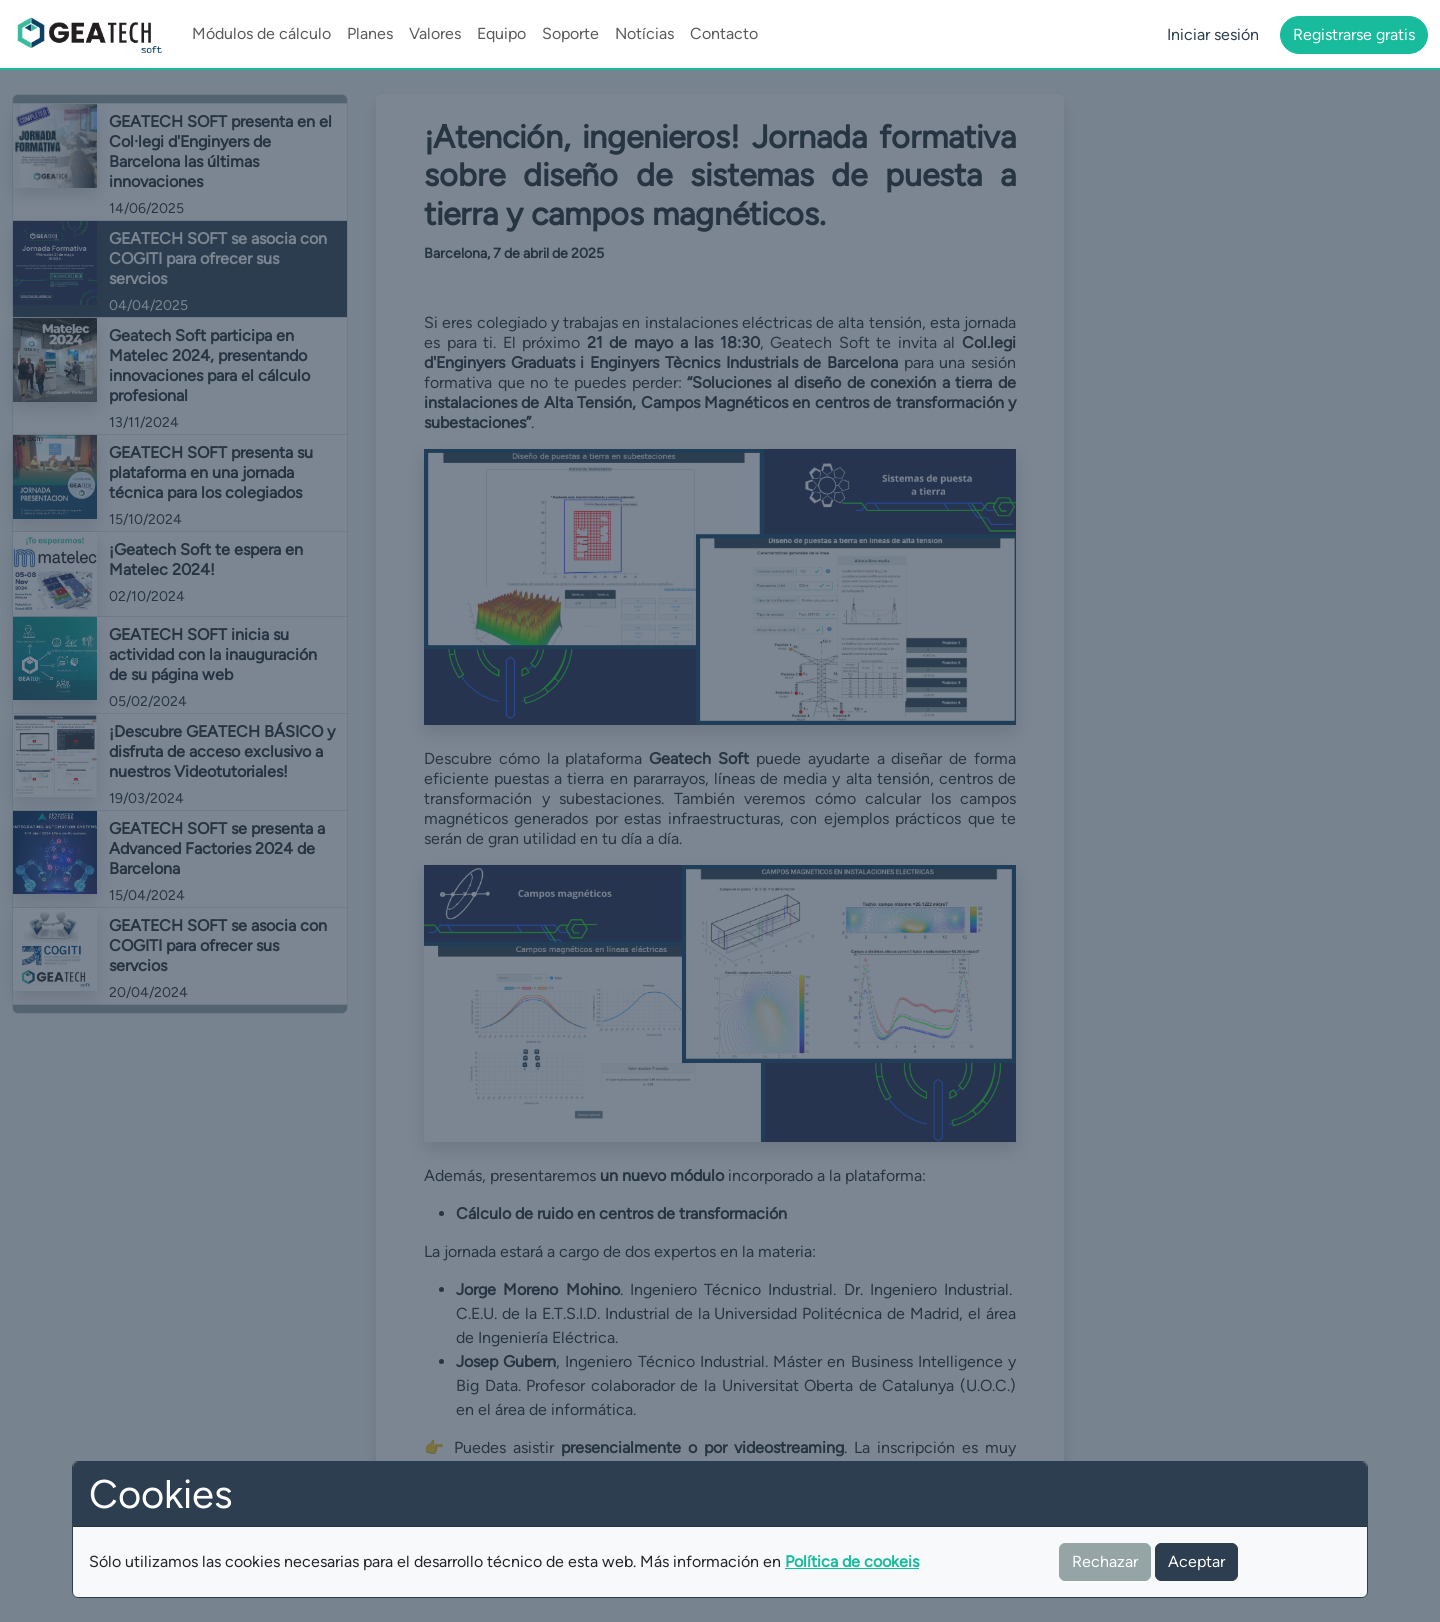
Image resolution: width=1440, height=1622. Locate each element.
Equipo (501, 33)
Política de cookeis (852, 1561)
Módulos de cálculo (261, 33)
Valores (435, 33)
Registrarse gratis (1354, 34)
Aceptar (1196, 1561)
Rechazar (1105, 1561)
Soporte (570, 33)
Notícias (644, 33)
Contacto (724, 33)
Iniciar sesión (1213, 34)
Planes (370, 33)
